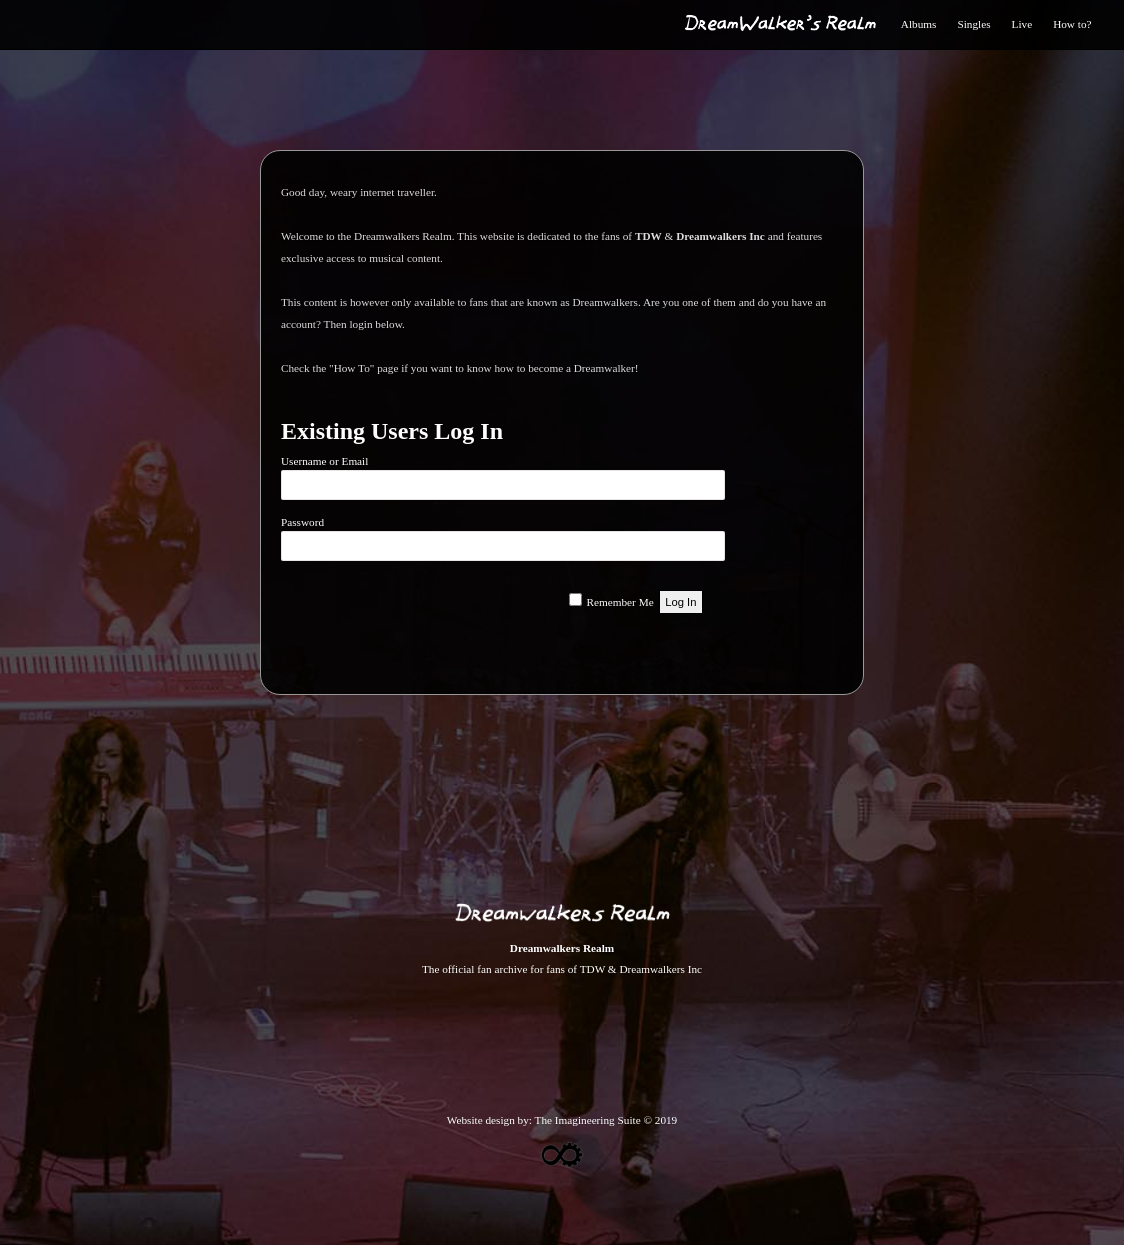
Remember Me (620, 602)
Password (302, 522)
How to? (1072, 24)
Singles (973, 24)
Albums (919, 24)
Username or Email (324, 461)
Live (1022, 24)
